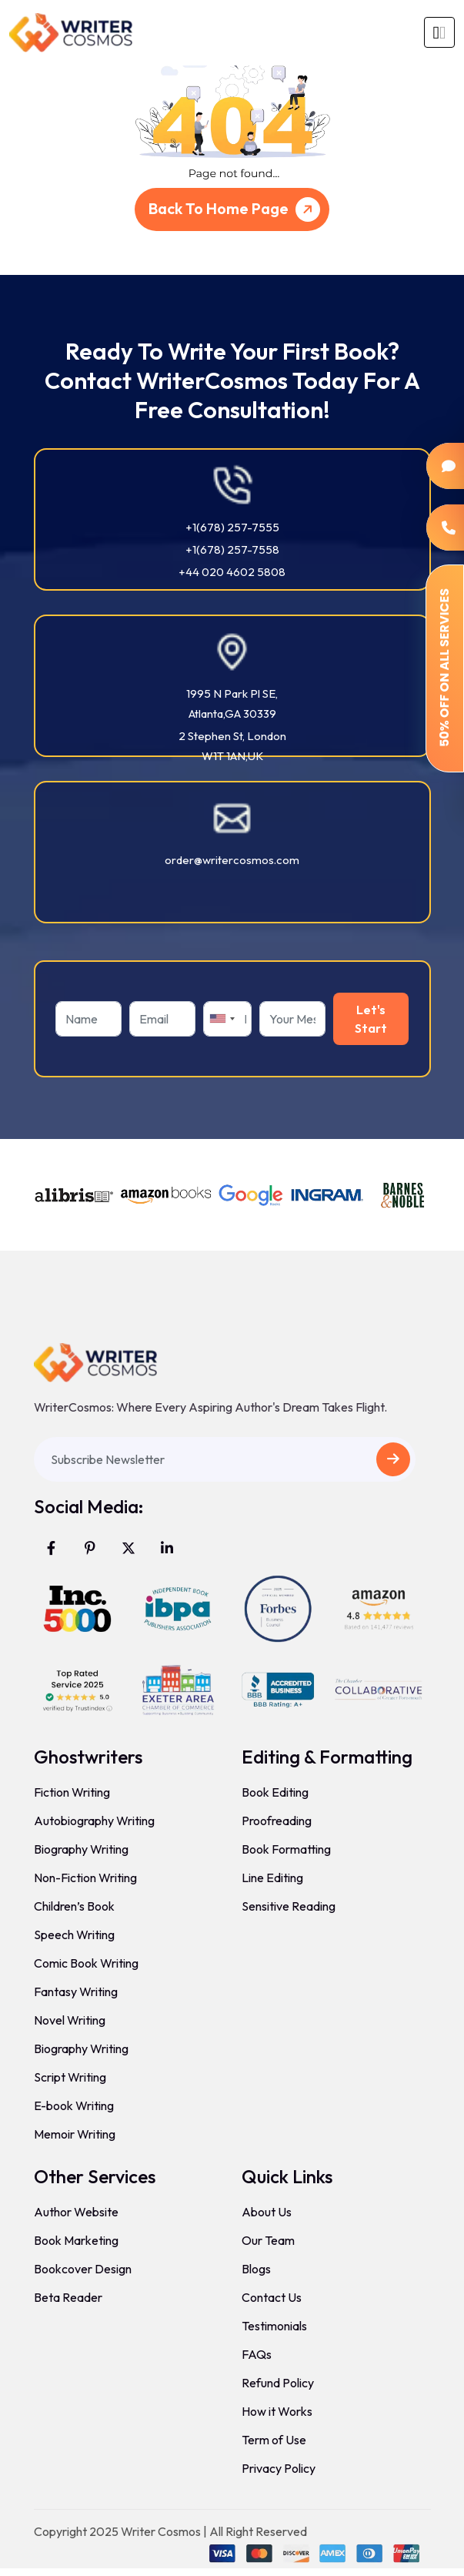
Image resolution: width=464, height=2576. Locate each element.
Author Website (76, 2212)
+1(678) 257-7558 (232, 549)
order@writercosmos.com (232, 860)
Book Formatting (286, 1849)
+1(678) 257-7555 (232, 527)
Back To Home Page (237, 209)
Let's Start (371, 1019)
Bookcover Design (83, 2269)
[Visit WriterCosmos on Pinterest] (90, 1548)
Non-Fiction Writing (85, 1877)
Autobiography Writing (94, 1820)
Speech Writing (74, 1934)
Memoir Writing (74, 2134)
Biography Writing (81, 1849)
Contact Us (272, 2297)
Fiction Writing (72, 1792)
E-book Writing (74, 2105)
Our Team (268, 2240)
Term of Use (274, 2440)
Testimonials (274, 2326)
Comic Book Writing (86, 1963)
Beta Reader (68, 2297)
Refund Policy (278, 2383)
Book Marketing (76, 2240)
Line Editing (272, 1877)
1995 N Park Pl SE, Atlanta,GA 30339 (232, 703)
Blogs (256, 2269)
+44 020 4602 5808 (232, 571)
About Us (267, 2212)
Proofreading (277, 1820)
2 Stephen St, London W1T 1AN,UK (232, 746)
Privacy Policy (278, 2468)
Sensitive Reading (288, 1906)
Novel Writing (69, 2020)
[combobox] (221, 1019)
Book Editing (275, 1792)
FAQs (257, 2354)
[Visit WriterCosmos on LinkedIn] (167, 1548)
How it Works (277, 2411)
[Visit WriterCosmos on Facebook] (51, 1548)
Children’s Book (74, 1906)
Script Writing (70, 2077)
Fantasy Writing (76, 1991)
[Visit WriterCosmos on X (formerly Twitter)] (128, 1548)
